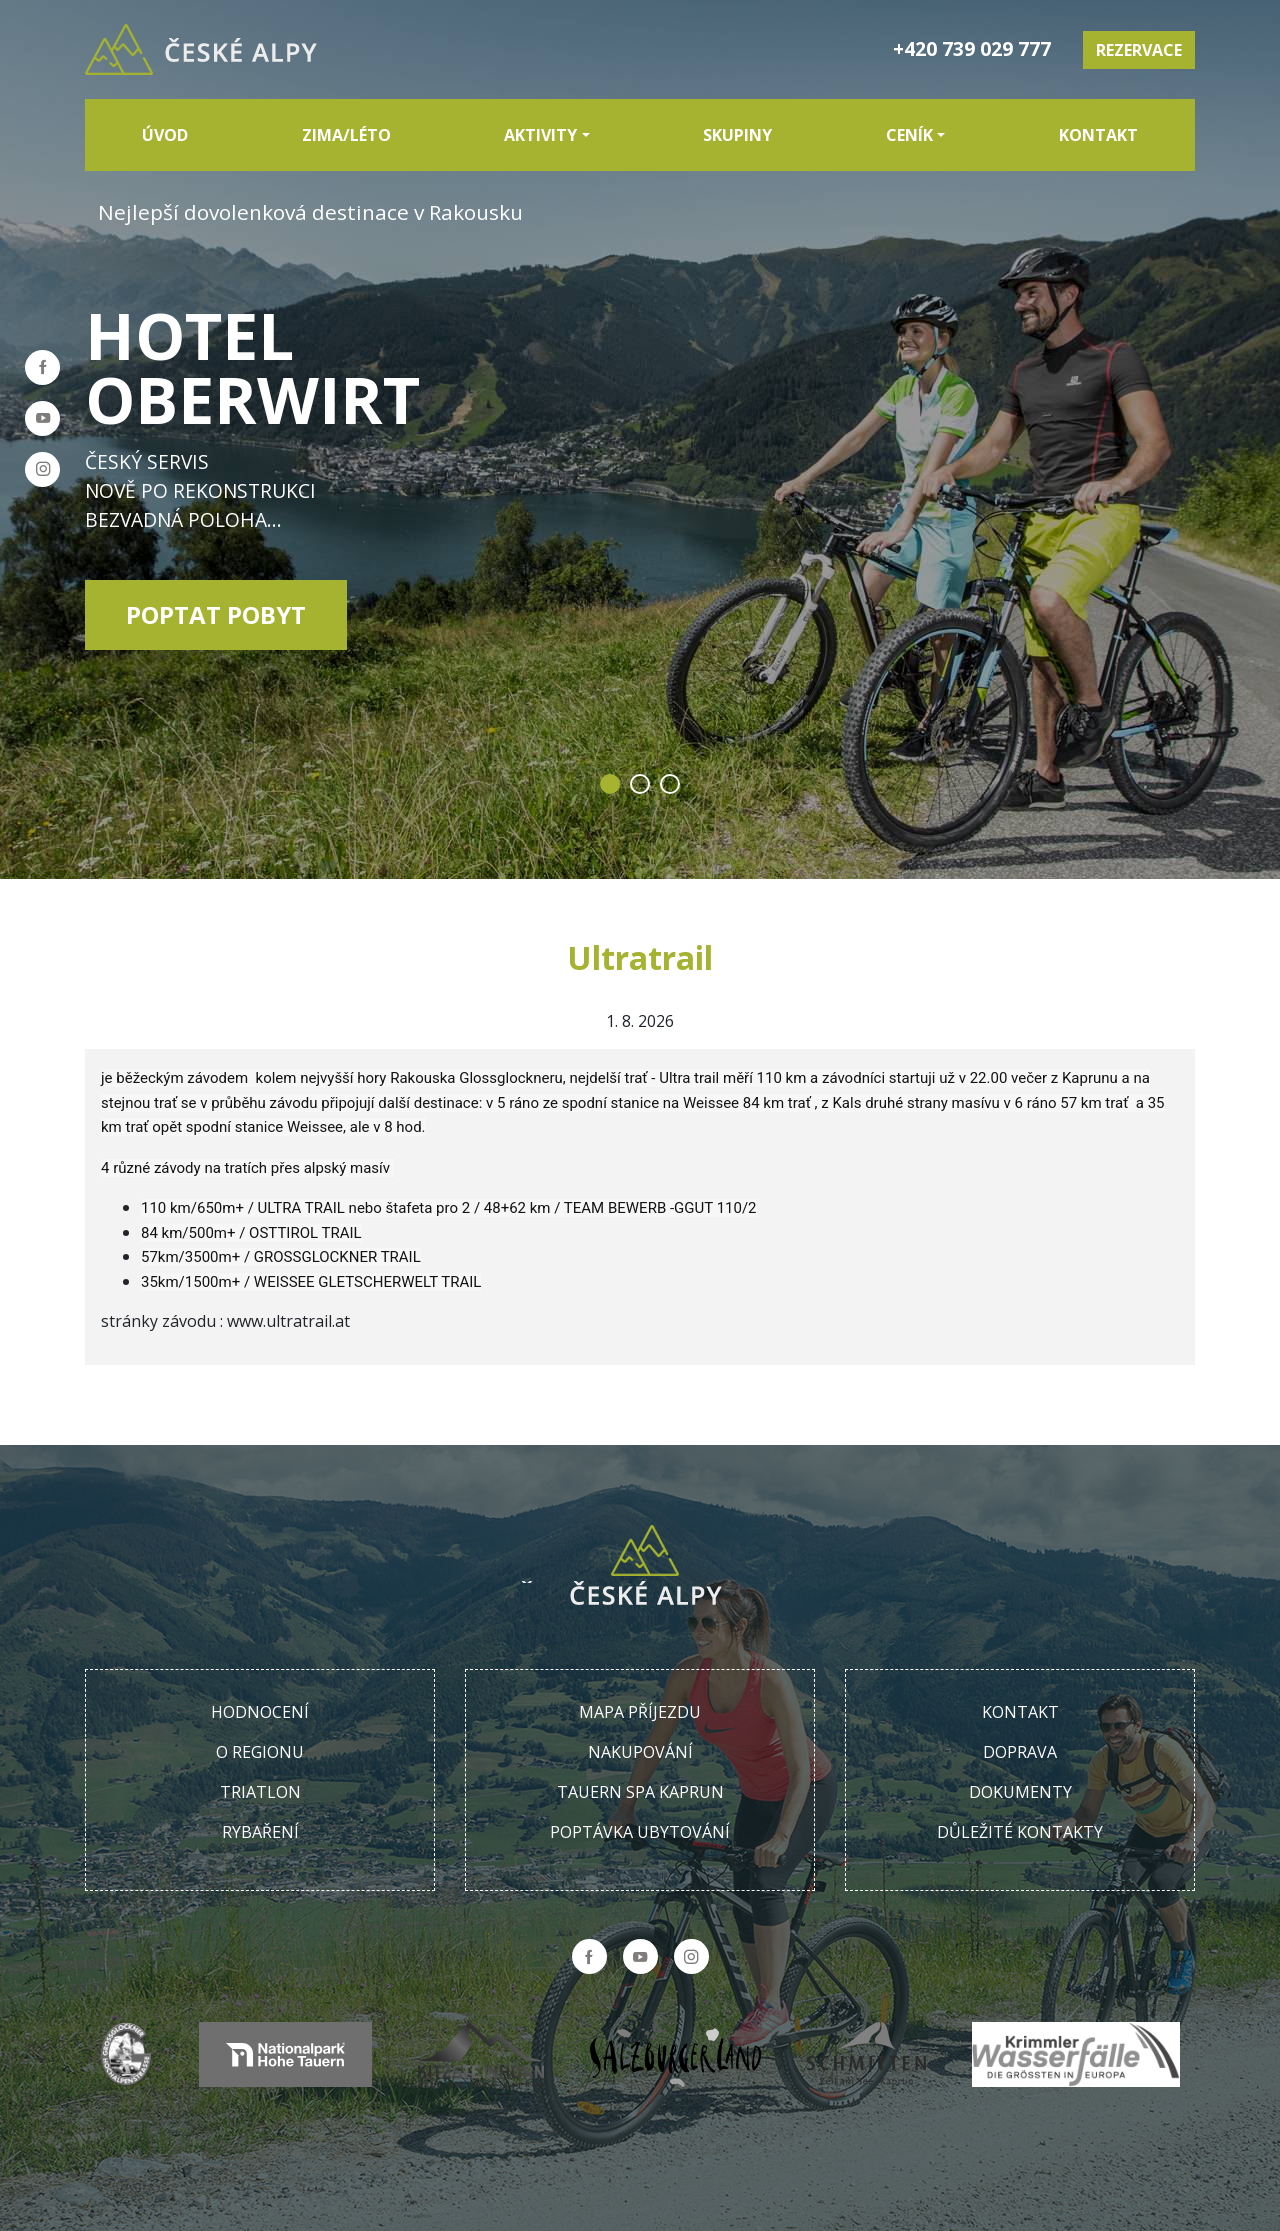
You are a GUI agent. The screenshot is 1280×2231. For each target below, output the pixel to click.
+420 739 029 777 (972, 48)
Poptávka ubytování (640, 1832)
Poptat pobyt (216, 614)
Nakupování (640, 1752)
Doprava (1020, 1752)
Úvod (165, 135)
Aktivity (540, 135)
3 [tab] (670, 784)
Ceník (909, 135)
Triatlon (260, 1792)
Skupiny (737, 135)
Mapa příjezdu (640, 1712)
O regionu (260, 1752)
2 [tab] (640, 784)
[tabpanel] (640, 439)
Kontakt (1098, 135)
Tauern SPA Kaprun (640, 1792)
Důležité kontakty (1020, 1832)
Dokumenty (1020, 1792)
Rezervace (1139, 50)
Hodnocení (260, 1712)
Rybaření (260, 1832)
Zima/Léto (346, 135)
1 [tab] (610, 784)
